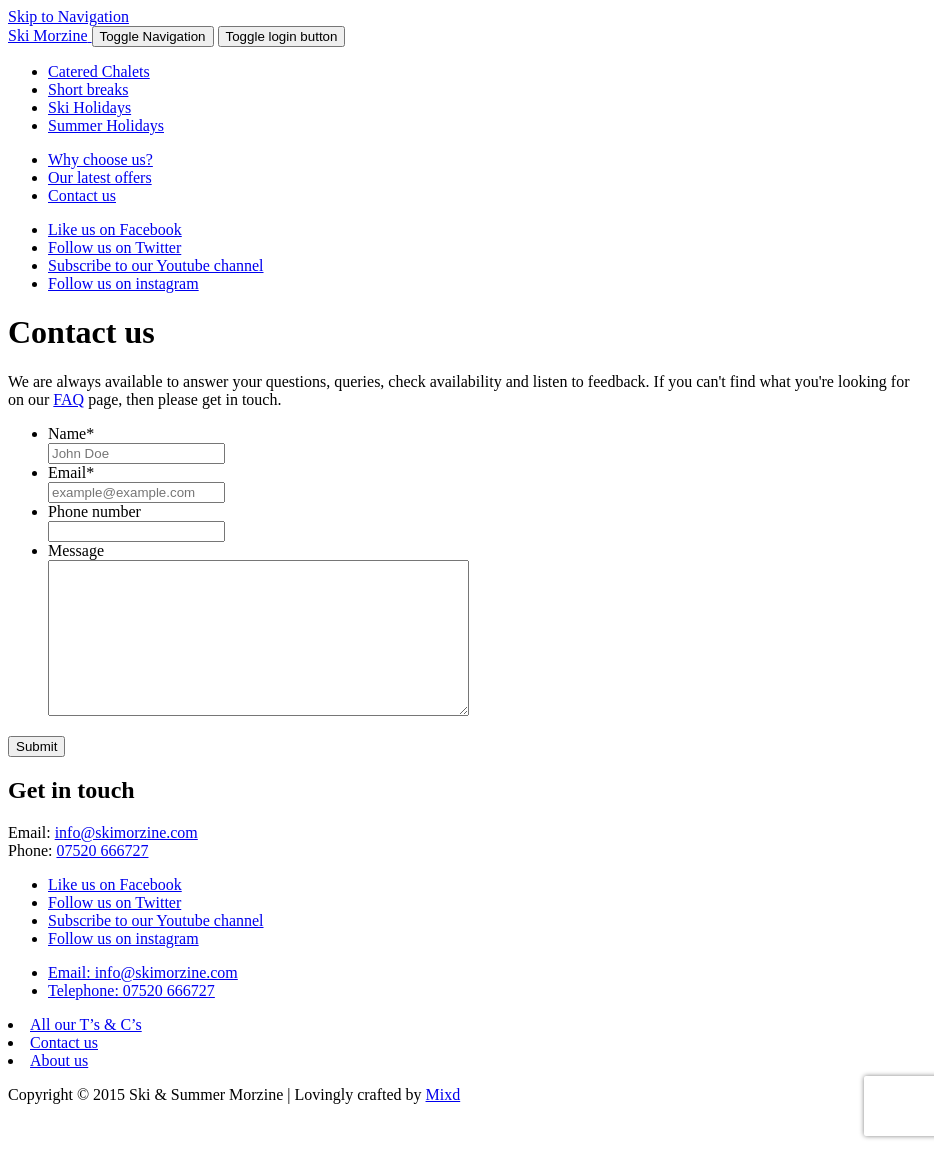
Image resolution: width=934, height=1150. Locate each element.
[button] (153, 36)
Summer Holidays (106, 125)
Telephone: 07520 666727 (131, 1020)
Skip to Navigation (68, 16)
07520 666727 (102, 880)
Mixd (443, 1124)
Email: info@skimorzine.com (143, 1002)
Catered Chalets (99, 71)
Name (71, 433)
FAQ (68, 399)
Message (76, 550)
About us (59, 1090)
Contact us (82, 195)
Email (71, 472)
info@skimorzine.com (126, 862)
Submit (36, 776)
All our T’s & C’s (86, 1054)
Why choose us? (100, 159)
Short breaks (88, 89)
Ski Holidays (89, 107)
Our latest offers (100, 177)
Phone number (94, 511)
